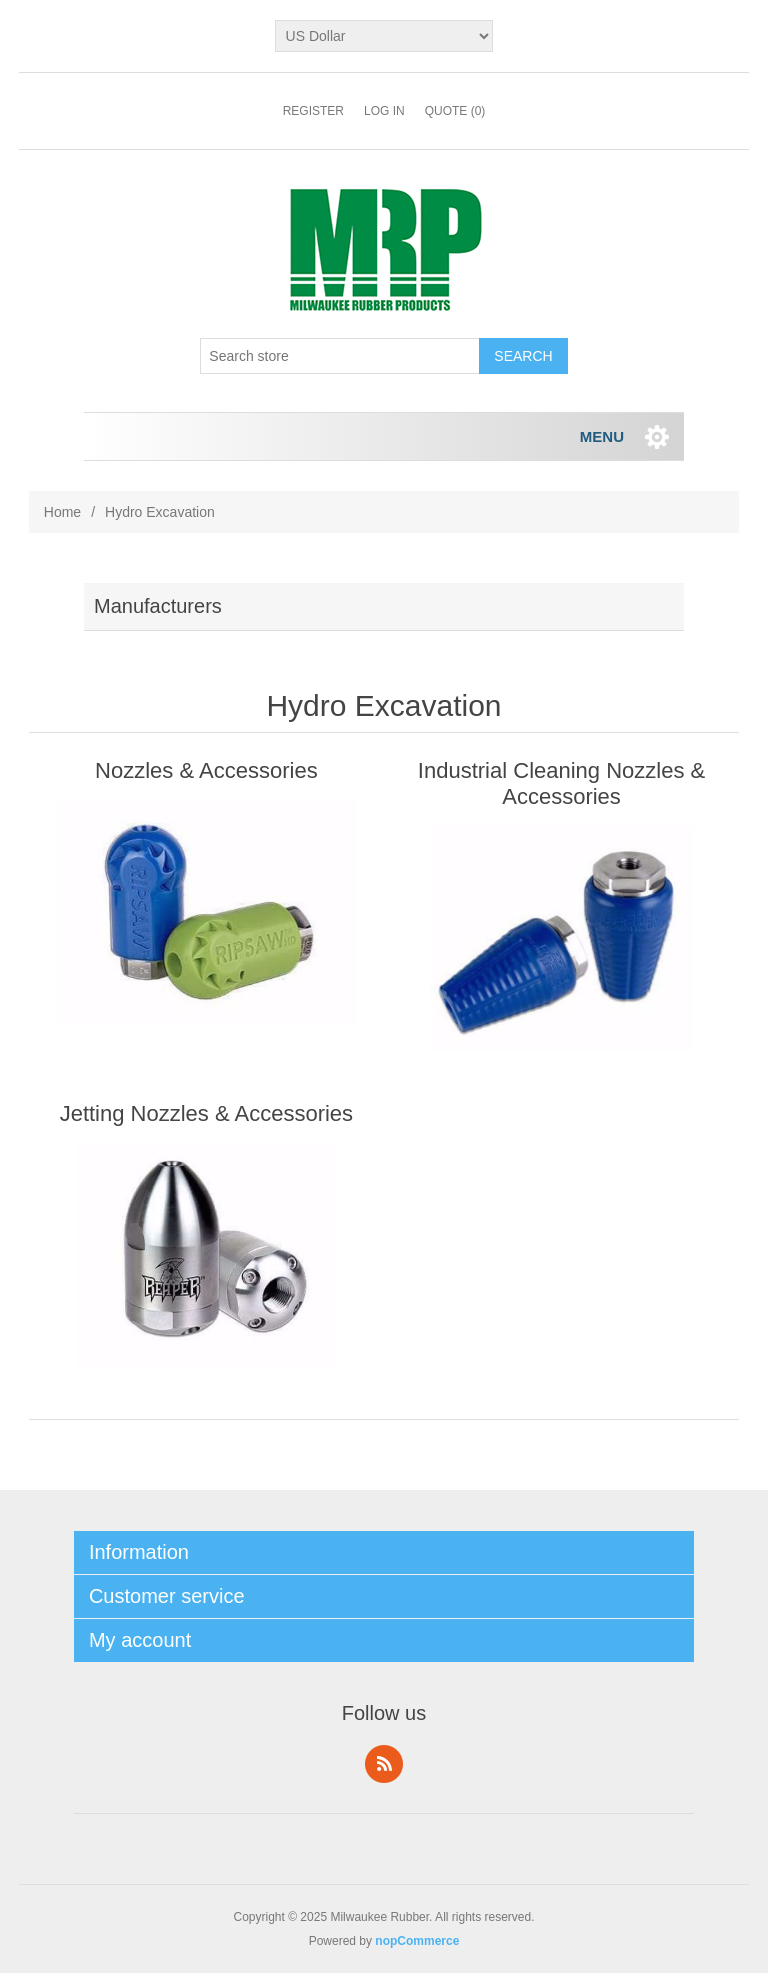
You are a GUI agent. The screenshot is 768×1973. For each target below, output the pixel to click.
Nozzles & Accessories (206, 770)
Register (313, 111)
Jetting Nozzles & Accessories (206, 1113)
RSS (384, 1764)
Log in (384, 111)
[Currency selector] (384, 36)
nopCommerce (417, 1941)
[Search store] (340, 356)
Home (62, 512)
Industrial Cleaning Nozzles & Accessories (561, 783)
